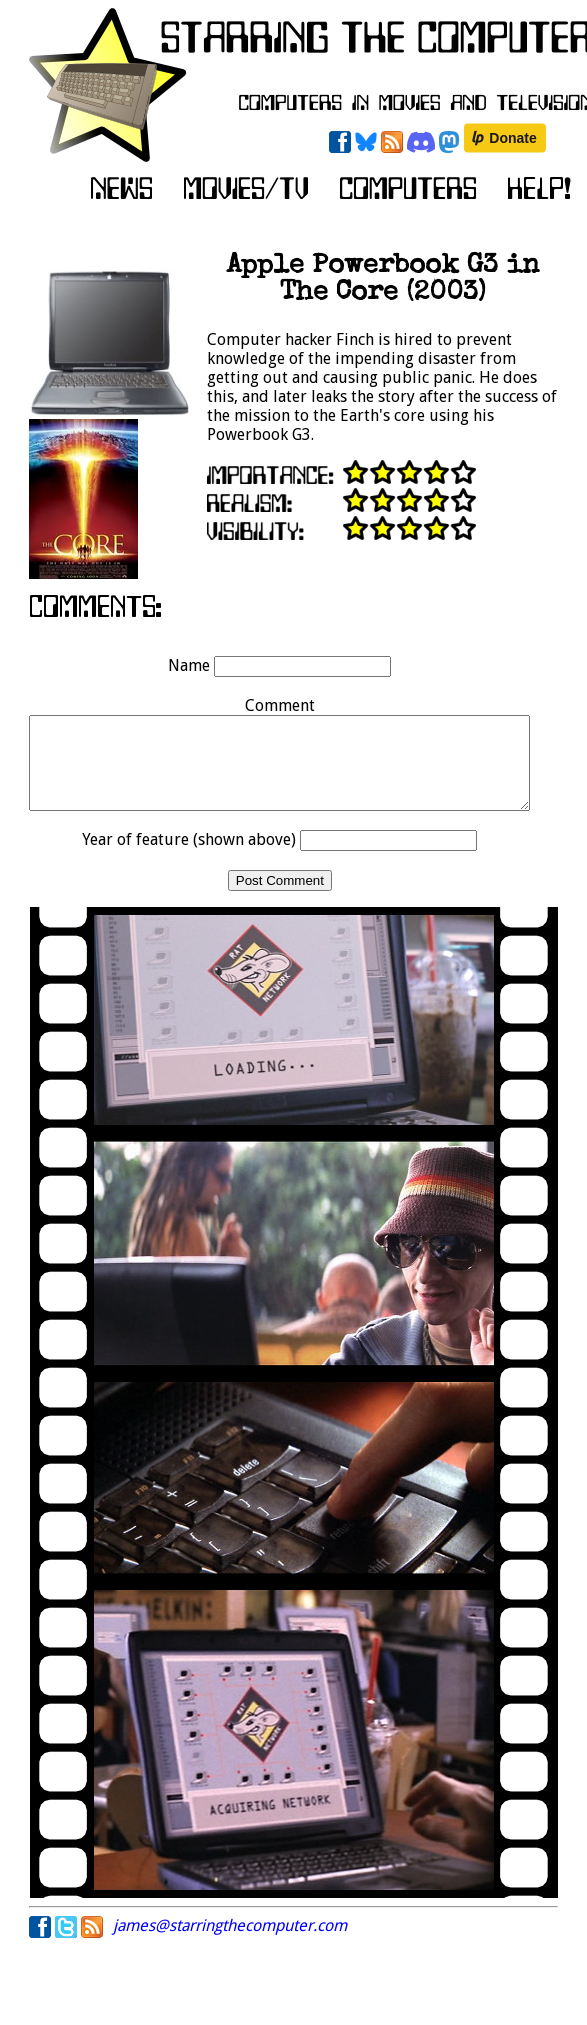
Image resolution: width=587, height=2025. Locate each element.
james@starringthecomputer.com (230, 1943)
